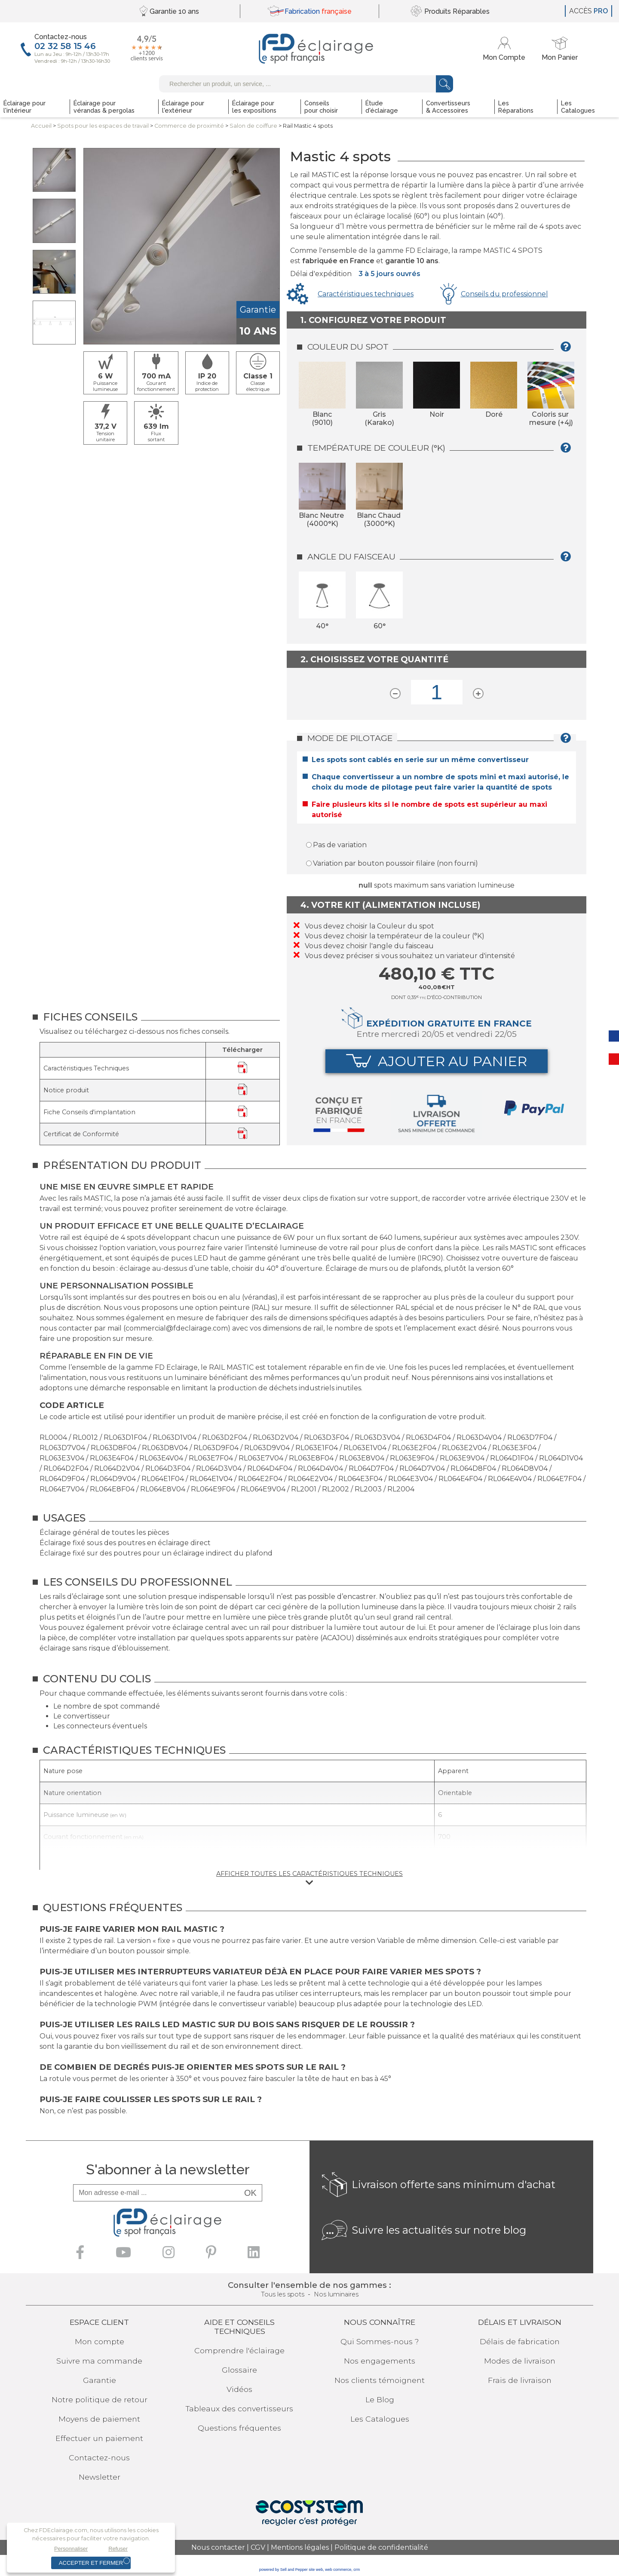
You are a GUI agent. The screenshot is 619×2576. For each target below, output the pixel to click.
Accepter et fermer (91, 2563)
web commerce (338, 2569)
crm (356, 2569)
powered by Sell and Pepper (283, 2569)
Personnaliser (71, 2548)
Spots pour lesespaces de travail (103, 126)
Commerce (189, 126)
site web (316, 2569)
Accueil (41, 126)
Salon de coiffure (253, 126)
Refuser (118, 2548)
